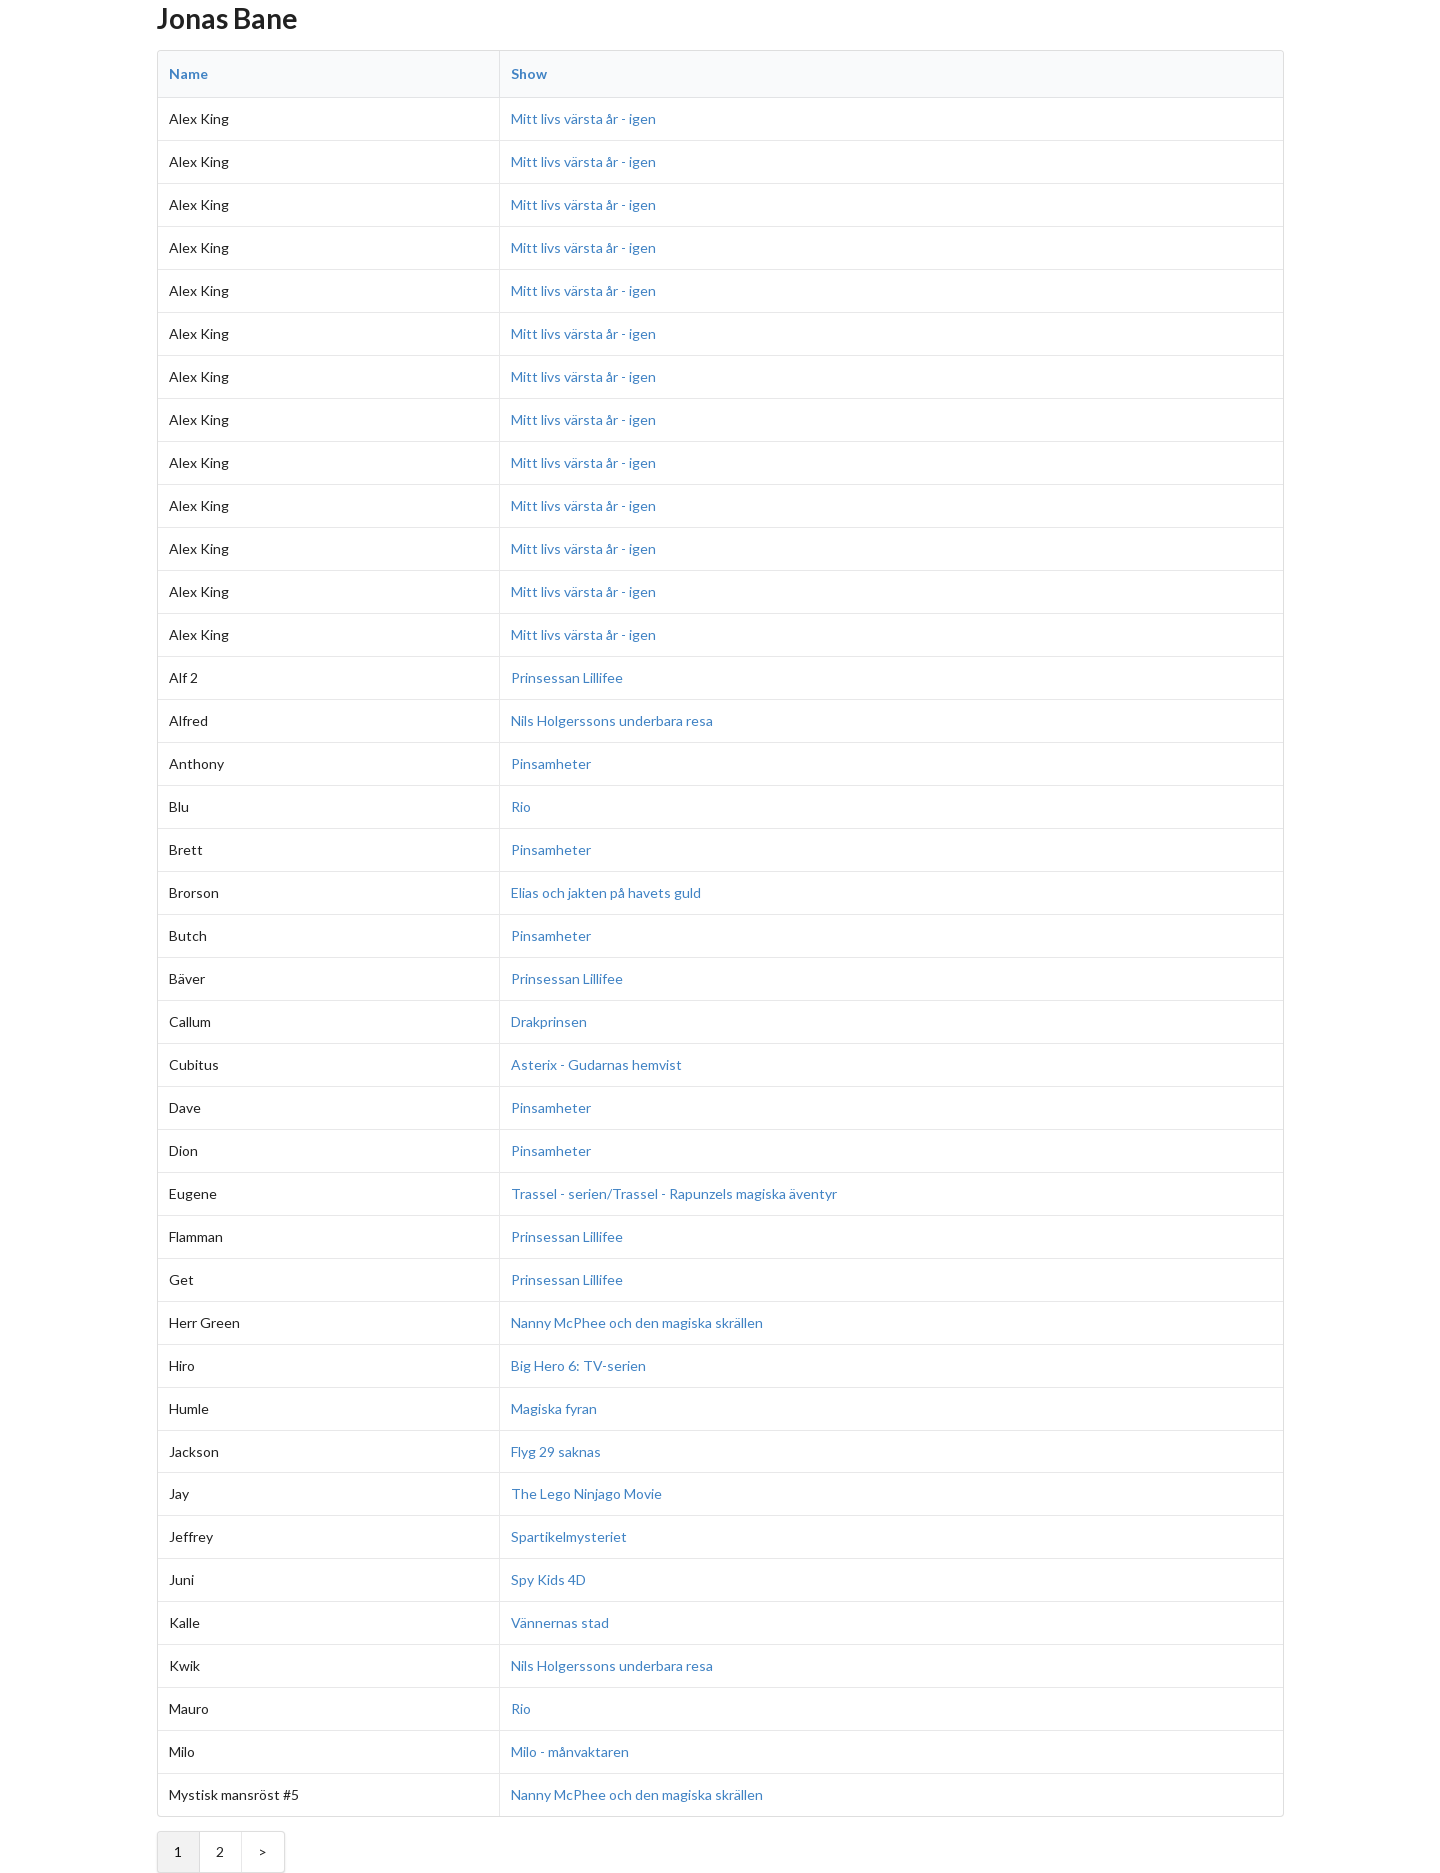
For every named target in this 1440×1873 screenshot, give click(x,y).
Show (529, 73)
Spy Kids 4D (548, 1579)
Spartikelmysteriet (569, 1536)
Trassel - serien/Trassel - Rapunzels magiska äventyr (674, 1193)
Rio (521, 806)
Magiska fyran (554, 1408)
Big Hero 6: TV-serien (578, 1365)
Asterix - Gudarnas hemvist (596, 1064)
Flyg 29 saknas (556, 1451)
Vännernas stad (560, 1622)
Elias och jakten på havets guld (606, 892)
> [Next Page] (262, 1851)
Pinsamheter (551, 763)
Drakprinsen (549, 1021)
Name (188, 73)
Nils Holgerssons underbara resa (612, 720)
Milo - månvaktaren (570, 1751)
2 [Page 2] (220, 1851)
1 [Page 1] (178, 1851)
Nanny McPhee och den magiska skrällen (637, 1322)
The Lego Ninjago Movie (586, 1493)
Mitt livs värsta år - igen (583, 118)
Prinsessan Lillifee (567, 677)
